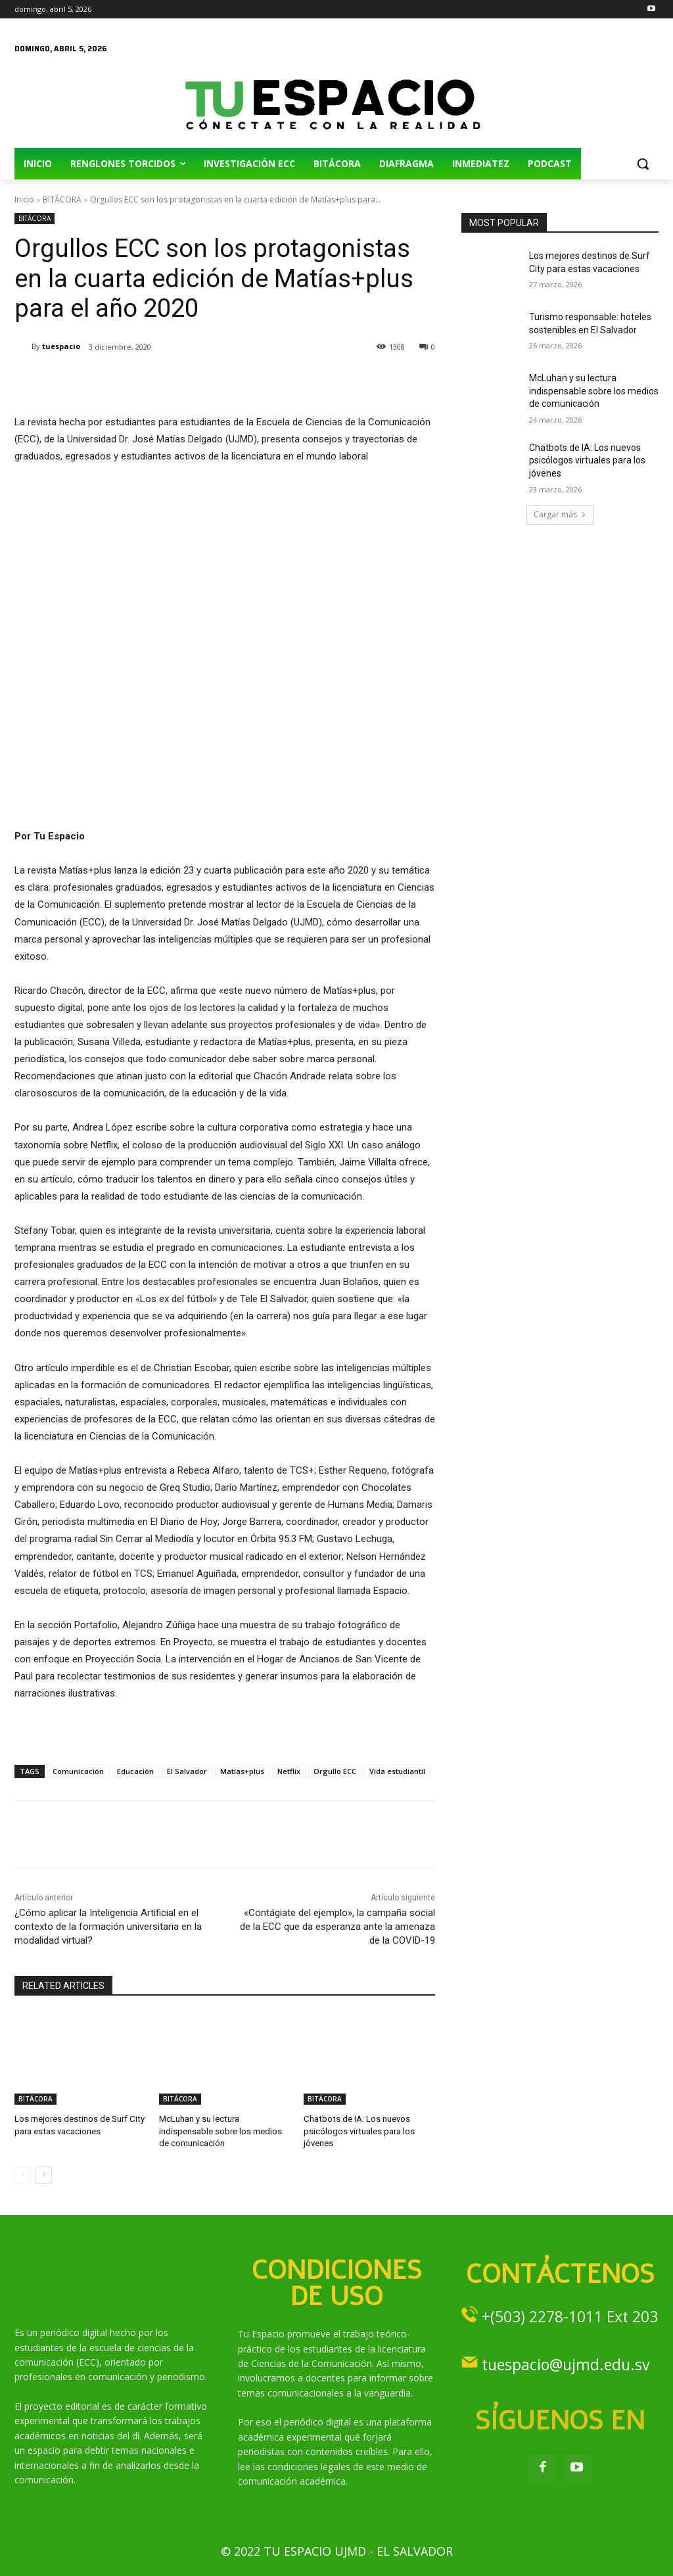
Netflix (288, 1771)
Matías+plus (242, 1771)
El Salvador (187, 1771)
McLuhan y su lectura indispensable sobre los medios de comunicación (220, 2130)
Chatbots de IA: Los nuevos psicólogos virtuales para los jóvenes (359, 2130)
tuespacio (61, 346)
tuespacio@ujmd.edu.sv (565, 2364)
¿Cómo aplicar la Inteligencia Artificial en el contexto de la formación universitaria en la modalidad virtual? (108, 1926)
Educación (135, 1771)
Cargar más (560, 514)
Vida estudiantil (397, 1771)
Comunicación (78, 1771)
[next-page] (43, 2175)
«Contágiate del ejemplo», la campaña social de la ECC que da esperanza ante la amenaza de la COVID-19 (337, 1926)
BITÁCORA (62, 199)
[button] (643, 163)
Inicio (24, 199)
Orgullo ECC (334, 1771)
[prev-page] (22, 2175)
